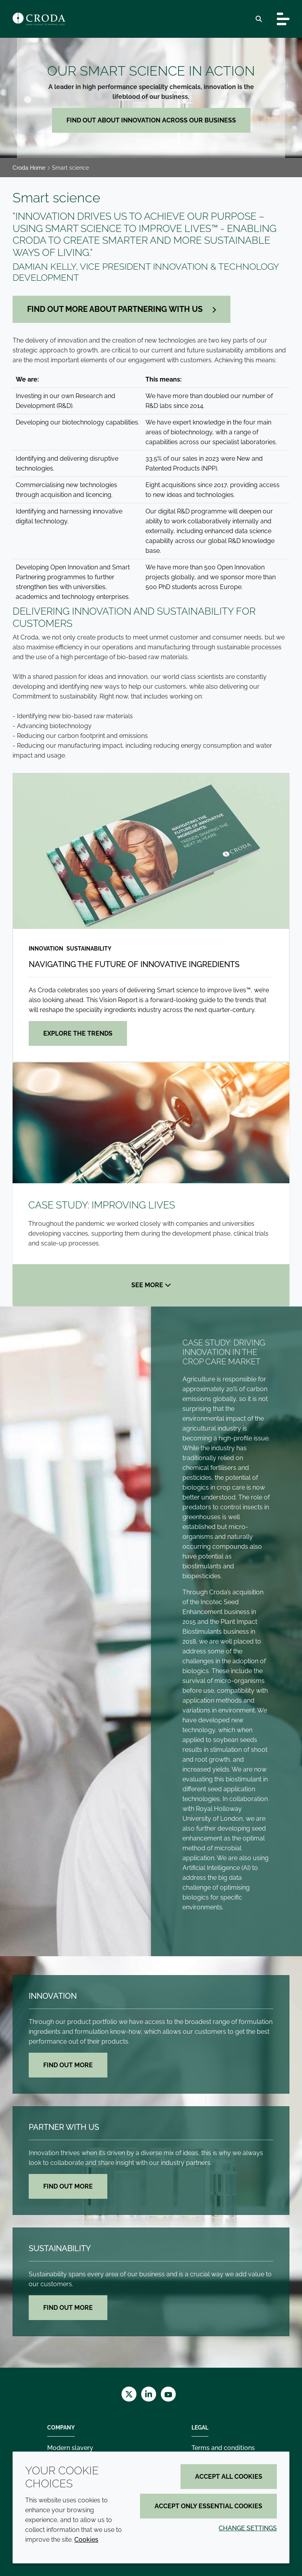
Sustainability (60, 2248)
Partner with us (64, 2127)
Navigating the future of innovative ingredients (134, 964)
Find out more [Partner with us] (68, 2186)
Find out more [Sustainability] (68, 2307)
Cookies (86, 2539)
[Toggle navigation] (283, 19)
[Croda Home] (39, 19)
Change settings (248, 2528)
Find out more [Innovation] (68, 2065)
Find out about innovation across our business (151, 120)
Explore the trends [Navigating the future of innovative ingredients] (77, 1033)
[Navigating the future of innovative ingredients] (151, 851)
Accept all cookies (228, 2476)
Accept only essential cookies (208, 2506)
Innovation (53, 1996)
